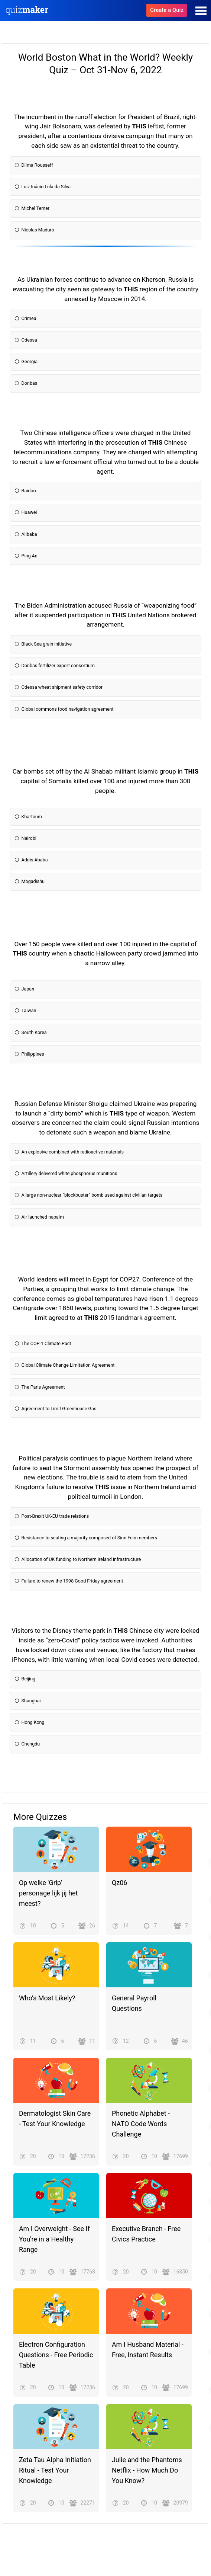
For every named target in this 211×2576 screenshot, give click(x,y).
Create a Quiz (167, 10)
